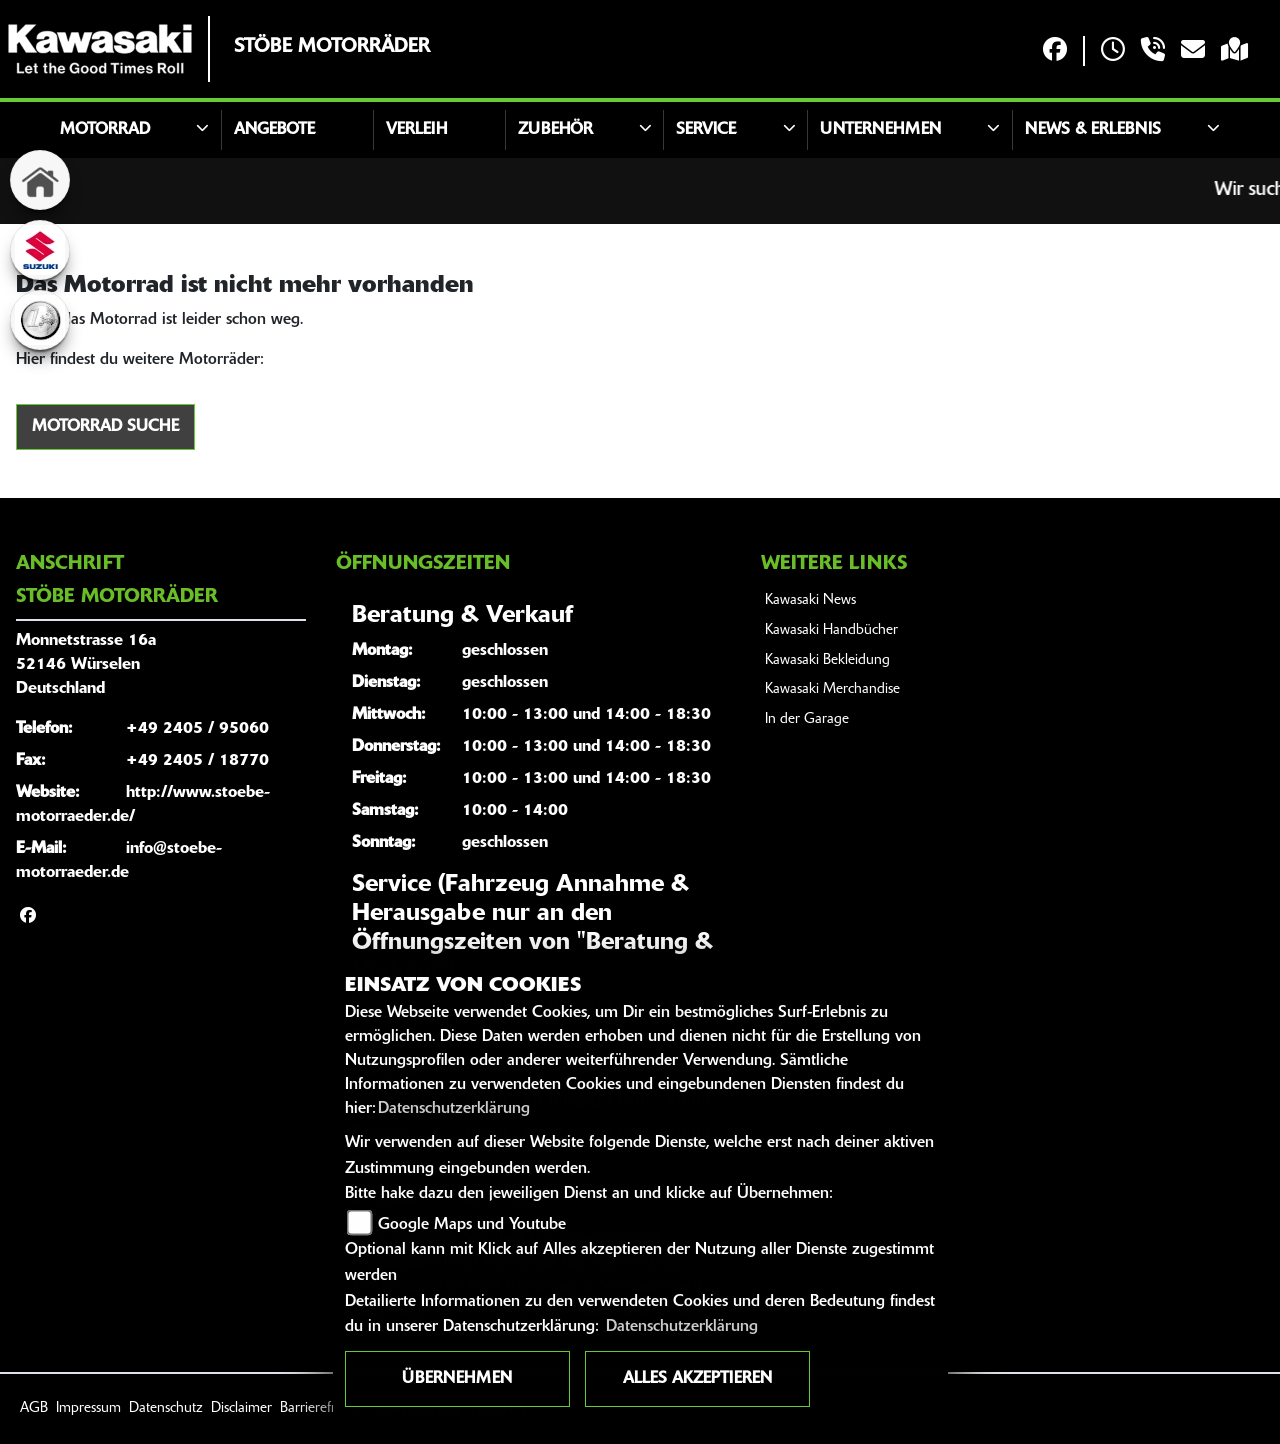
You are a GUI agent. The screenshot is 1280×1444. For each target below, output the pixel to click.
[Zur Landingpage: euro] (40, 320)
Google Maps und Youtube (472, 1225)
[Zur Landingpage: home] (40, 180)
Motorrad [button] (105, 130)
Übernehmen (457, 1379)
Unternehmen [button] (880, 130)
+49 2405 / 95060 (197, 729)
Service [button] (706, 130)
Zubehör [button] (555, 130)
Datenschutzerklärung (454, 1109)
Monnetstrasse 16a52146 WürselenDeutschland (86, 665)
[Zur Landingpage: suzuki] (40, 250)
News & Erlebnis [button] (1093, 130)
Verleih (416, 130)
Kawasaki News (810, 600)
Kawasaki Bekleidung (827, 660)
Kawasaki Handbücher (831, 630)
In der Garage (807, 719)
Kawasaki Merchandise (832, 689)
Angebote (274, 130)
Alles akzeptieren (697, 1379)
